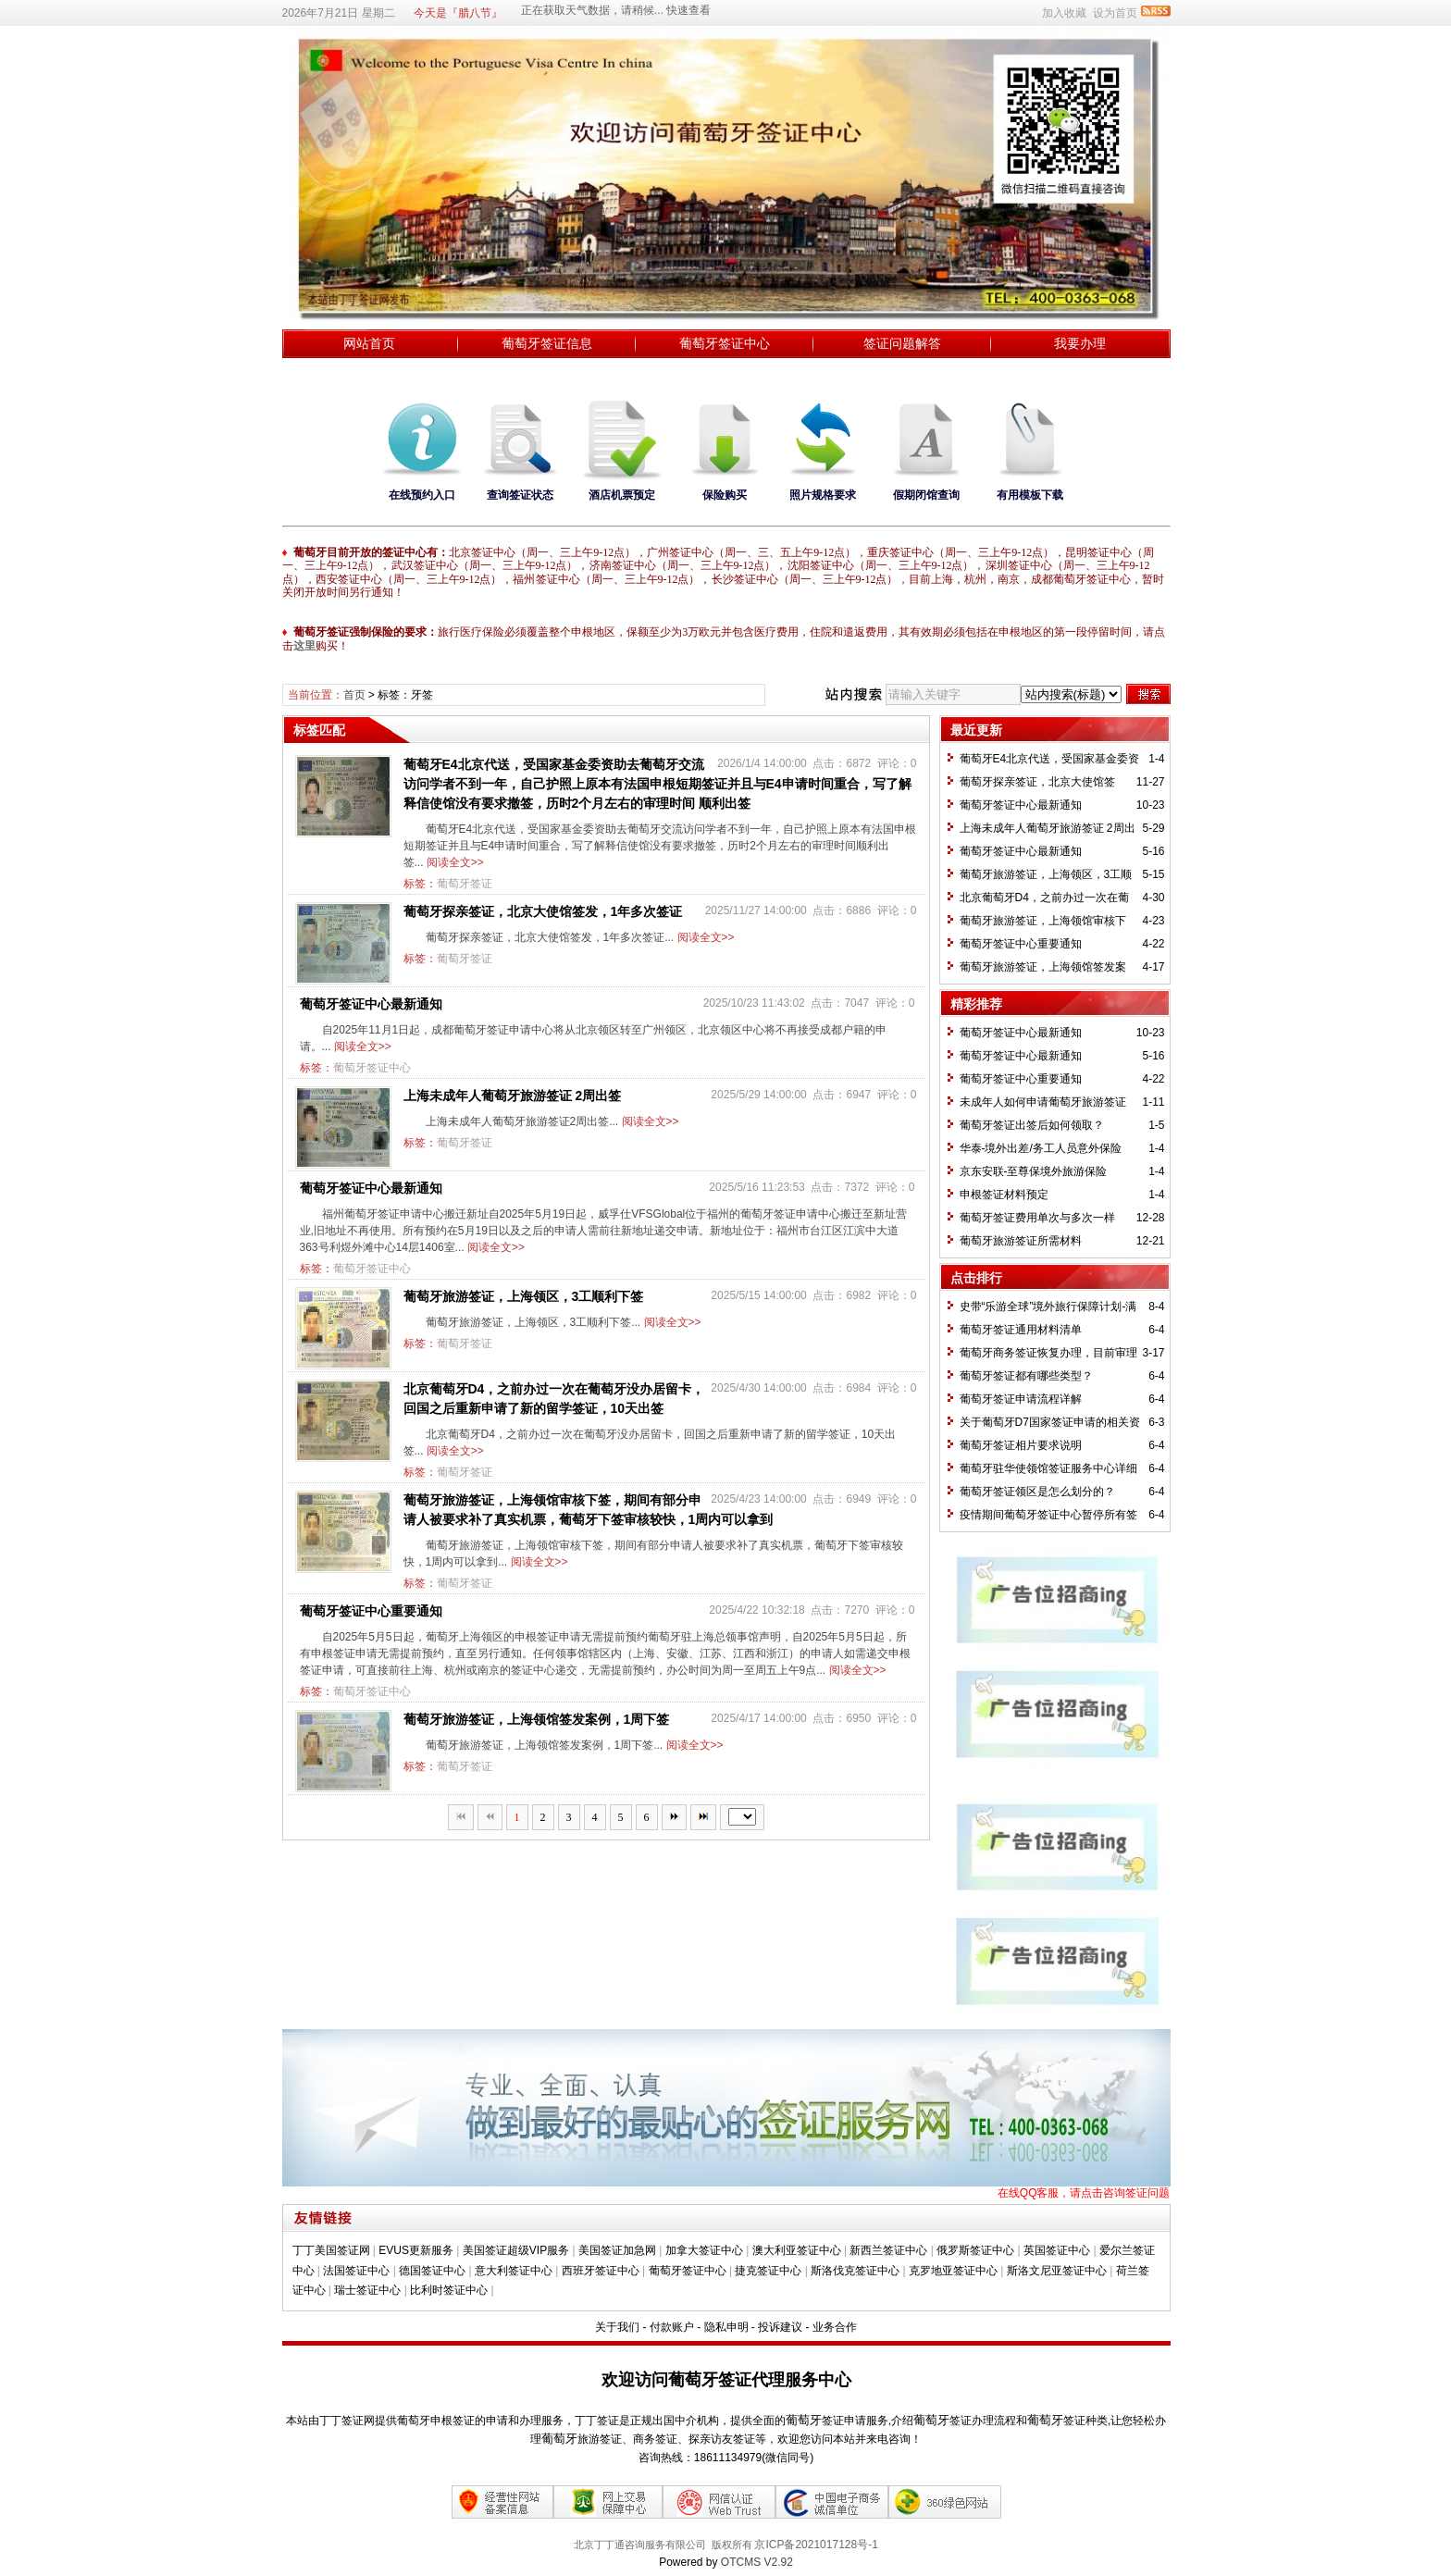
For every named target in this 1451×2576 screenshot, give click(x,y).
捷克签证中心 (768, 2270)
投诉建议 (780, 2327)
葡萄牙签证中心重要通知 (371, 1611)
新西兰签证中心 (888, 2250)
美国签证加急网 (617, 2250)
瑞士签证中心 (367, 2290)
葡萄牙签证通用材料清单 (1021, 1329)
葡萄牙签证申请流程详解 (1021, 1399)
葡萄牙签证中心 (724, 343)
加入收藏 (1064, 12)
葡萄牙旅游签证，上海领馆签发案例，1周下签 (536, 1719)
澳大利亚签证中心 (796, 2250)
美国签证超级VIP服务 (516, 2250)
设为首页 (1115, 12)
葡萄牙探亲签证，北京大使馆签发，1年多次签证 (543, 911)
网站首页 (369, 343)
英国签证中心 (1056, 2250)
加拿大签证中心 (704, 2250)
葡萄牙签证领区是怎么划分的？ (1037, 1491)
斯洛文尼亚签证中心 (1057, 2270)
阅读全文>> (455, 862)
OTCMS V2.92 (757, 2562)
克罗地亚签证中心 (953, 2270)
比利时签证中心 (449, 2290)
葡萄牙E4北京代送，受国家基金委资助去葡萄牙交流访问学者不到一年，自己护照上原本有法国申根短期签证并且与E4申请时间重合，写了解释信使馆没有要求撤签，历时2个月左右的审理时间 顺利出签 (657, 784)
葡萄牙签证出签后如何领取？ (1032, 1125)
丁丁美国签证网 (331, 2250)
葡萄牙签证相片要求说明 (1021, 1445)
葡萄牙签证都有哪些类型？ (1026, 1375)
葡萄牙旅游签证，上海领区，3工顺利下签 (523, 1296)
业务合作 (834, 2327)
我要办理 (1080, 343)
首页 (354, 694)
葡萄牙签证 (464, 883)
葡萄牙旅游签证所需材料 (1021, 1240)
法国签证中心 (356, 2270)
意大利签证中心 (513, 2270)
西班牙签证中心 (600, 2270)
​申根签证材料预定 (1004, 1194)
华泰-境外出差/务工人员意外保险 (1041, 1148)
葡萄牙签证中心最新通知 (371, 1004)
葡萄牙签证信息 (547, 343)
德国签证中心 (432, 2270)
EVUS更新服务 (415, 2250)
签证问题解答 (902, 343)
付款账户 (672, 2327)
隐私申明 (726, 2327)
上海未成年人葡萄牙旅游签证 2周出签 (512, 1095)
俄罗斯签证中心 (975, 2250)
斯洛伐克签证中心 (855, 2270)
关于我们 (617, 2327)
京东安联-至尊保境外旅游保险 (1034, 1171)
